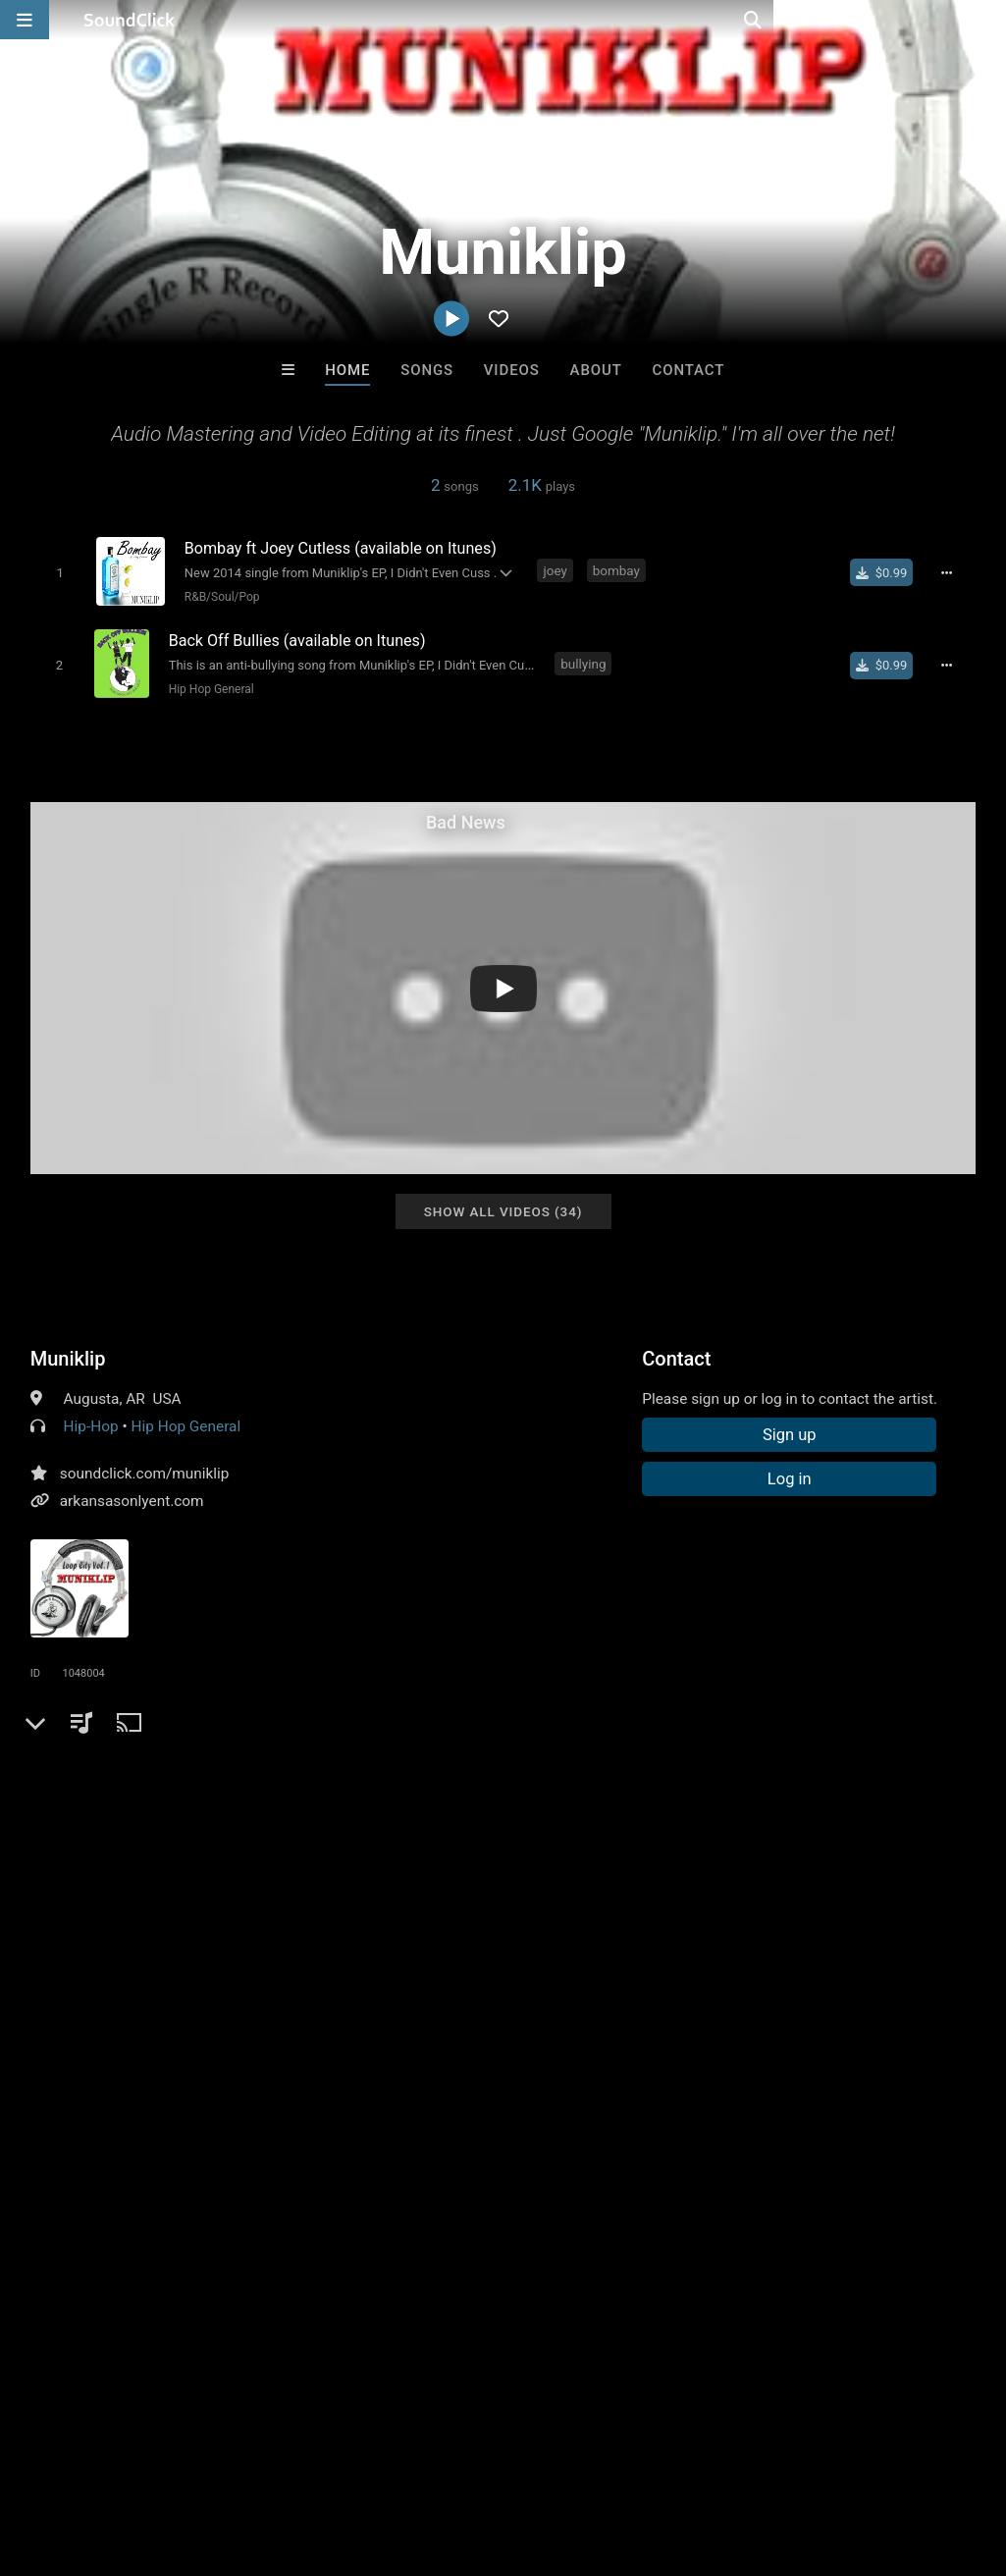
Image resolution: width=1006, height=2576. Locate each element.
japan (471, 1789)
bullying (584, 660)
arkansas (214, 1825)
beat (597, 1789)
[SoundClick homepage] (129, 20)
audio (301, 1789)
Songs (426, 370)
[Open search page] (986, 19)
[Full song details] (952, 572)
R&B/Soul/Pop (219, 596)
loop (899, 1789)
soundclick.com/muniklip (145, 1468)
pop (47, 1789)
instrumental (223, 1789)
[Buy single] (888, 572)
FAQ (82, 2459)
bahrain (391, 1825)
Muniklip (68, 1354)
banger (57, 1825)
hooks (792, 1789)
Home (347, 370)
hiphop (101, 1789)
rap (152, 1789)
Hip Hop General (208, 685)
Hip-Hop (91, 1421)
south (357, 1789)
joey (551, 570)
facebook (661, 1789)
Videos (512, 370)
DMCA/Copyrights (365, 2459)
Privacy (468, 2459)
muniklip (462, 1825)
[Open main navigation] (24, 19)
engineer (536, 1789)
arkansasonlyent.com (132, 1496)
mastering (132, 1825)
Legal (529, 2459)
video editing (305, 1825)
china (848, 1789)
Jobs (269, 2459)
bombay (613, 570)
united (415, 1789)
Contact (689, 370)
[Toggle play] (56, 571)
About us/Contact (174, 2459)
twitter (732, 1789)
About (596, 370)
